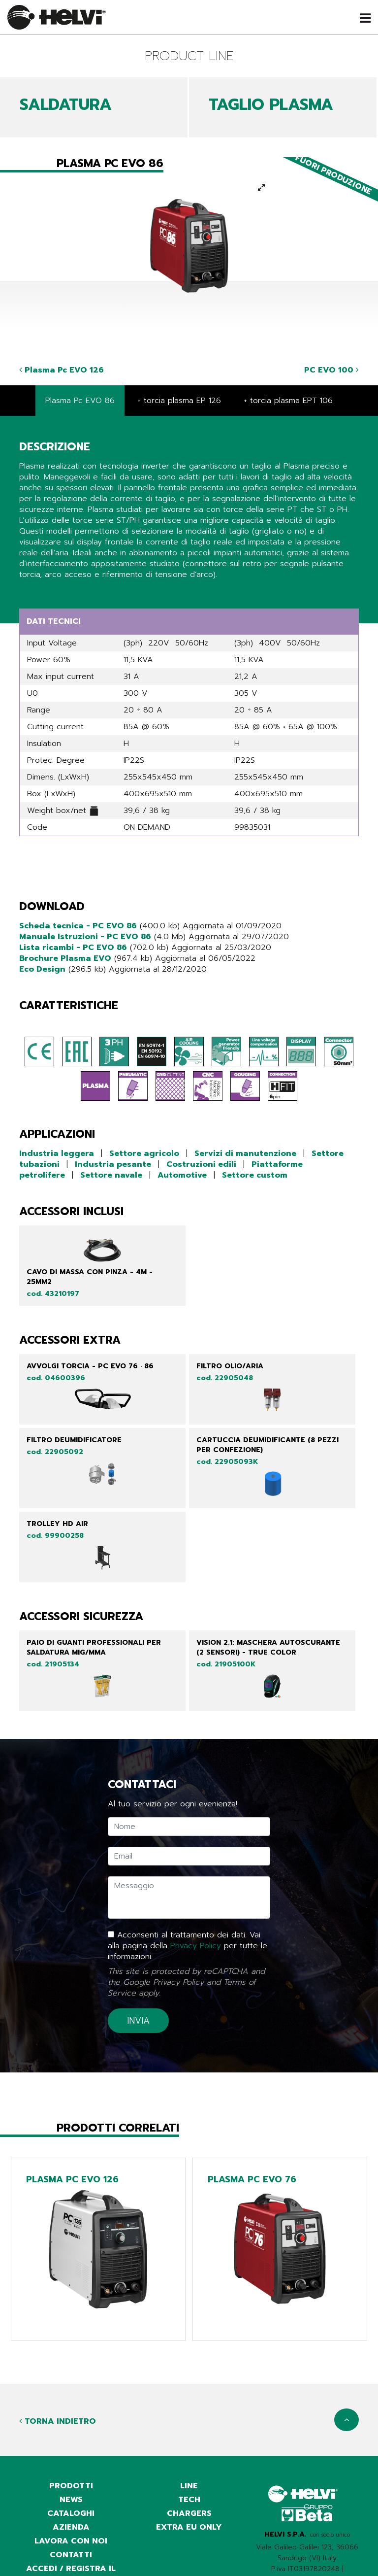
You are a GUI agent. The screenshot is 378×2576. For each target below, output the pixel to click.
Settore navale (111, 1175)
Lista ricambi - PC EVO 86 (73, 947)
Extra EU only (189, 2527)
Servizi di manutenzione (245, 1153)
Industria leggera (56, 1153)
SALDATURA (66, 105)
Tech (189, 2500)
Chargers (189, 2513)
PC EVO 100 (331, 370)
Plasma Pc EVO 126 (61, 370)
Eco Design (42, 969)
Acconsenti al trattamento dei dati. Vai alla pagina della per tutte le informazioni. (187, 1946)
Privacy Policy (195, 1946)
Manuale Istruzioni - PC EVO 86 (85, 937)
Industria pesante (113, 1164)
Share (29, 593)
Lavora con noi (70, 2541)
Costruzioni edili (201, 1164)
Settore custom (254, 1175)
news (71, 2500)
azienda (71, 2527)
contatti (71, 2555)
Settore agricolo (144, 1153)
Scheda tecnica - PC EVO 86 (78, 926)
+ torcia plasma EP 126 (179, 401)
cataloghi (70, 2513)
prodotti (71, 2486)
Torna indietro (57, 2421)
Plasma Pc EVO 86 (80, 401)
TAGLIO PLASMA (271, 105)
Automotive (182, 1175)
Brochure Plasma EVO (65, 958)
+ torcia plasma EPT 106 (288, 401)
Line (189, 2486)
